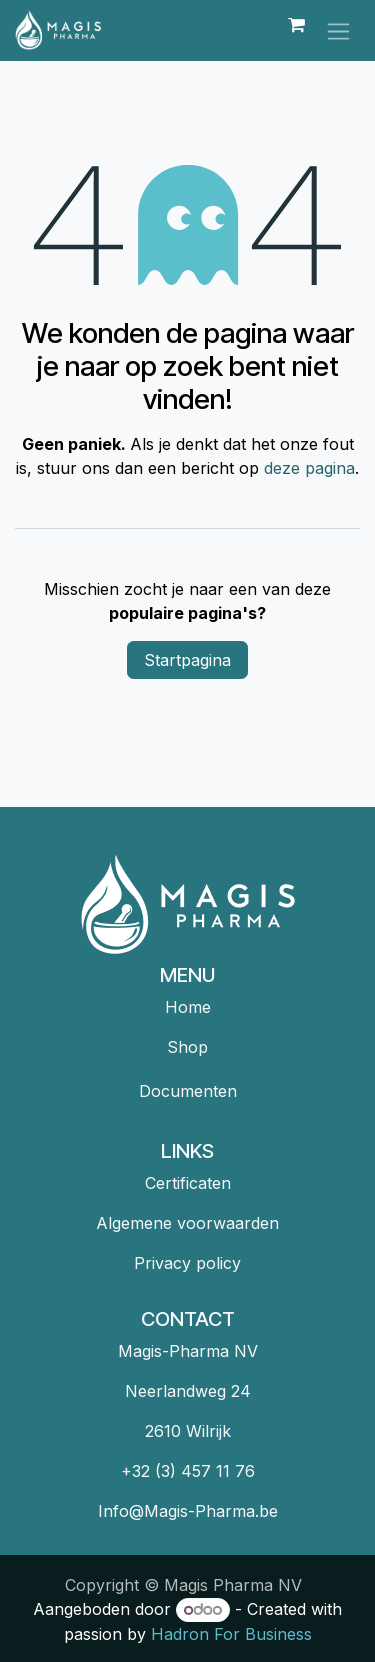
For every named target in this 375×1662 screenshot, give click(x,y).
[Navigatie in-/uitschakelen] (338, 30)
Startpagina (187, 660)
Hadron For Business (231, 1634)
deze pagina (309, 468)
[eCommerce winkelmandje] (296, 30)
